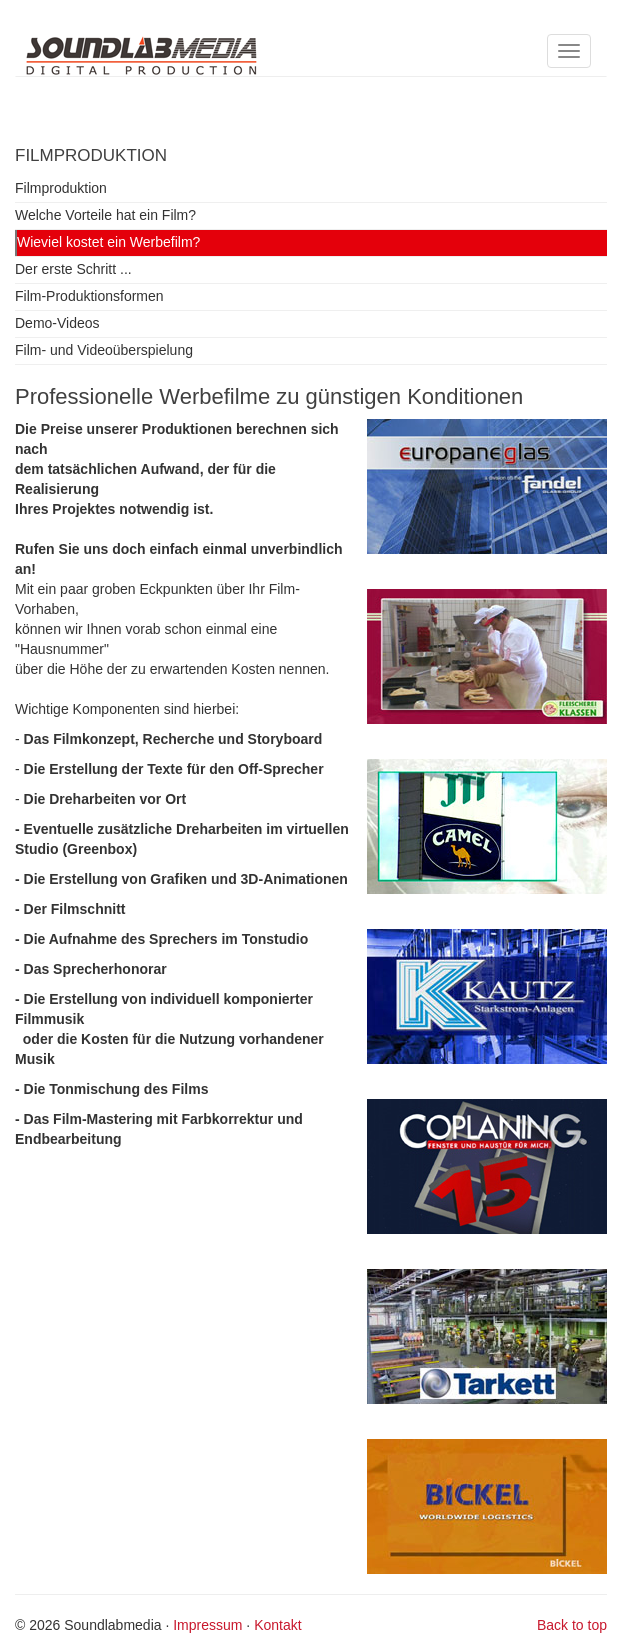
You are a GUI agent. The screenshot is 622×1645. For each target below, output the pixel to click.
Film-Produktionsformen (89, 296)
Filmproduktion (61, 188)
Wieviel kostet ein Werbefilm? (108, 242)
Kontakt (277, 1625)
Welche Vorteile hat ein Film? (105, 215)
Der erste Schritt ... (73, 269)
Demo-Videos (57, 323)
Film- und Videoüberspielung (104, 350)
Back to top (572, 1625)
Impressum (207, 1625)
